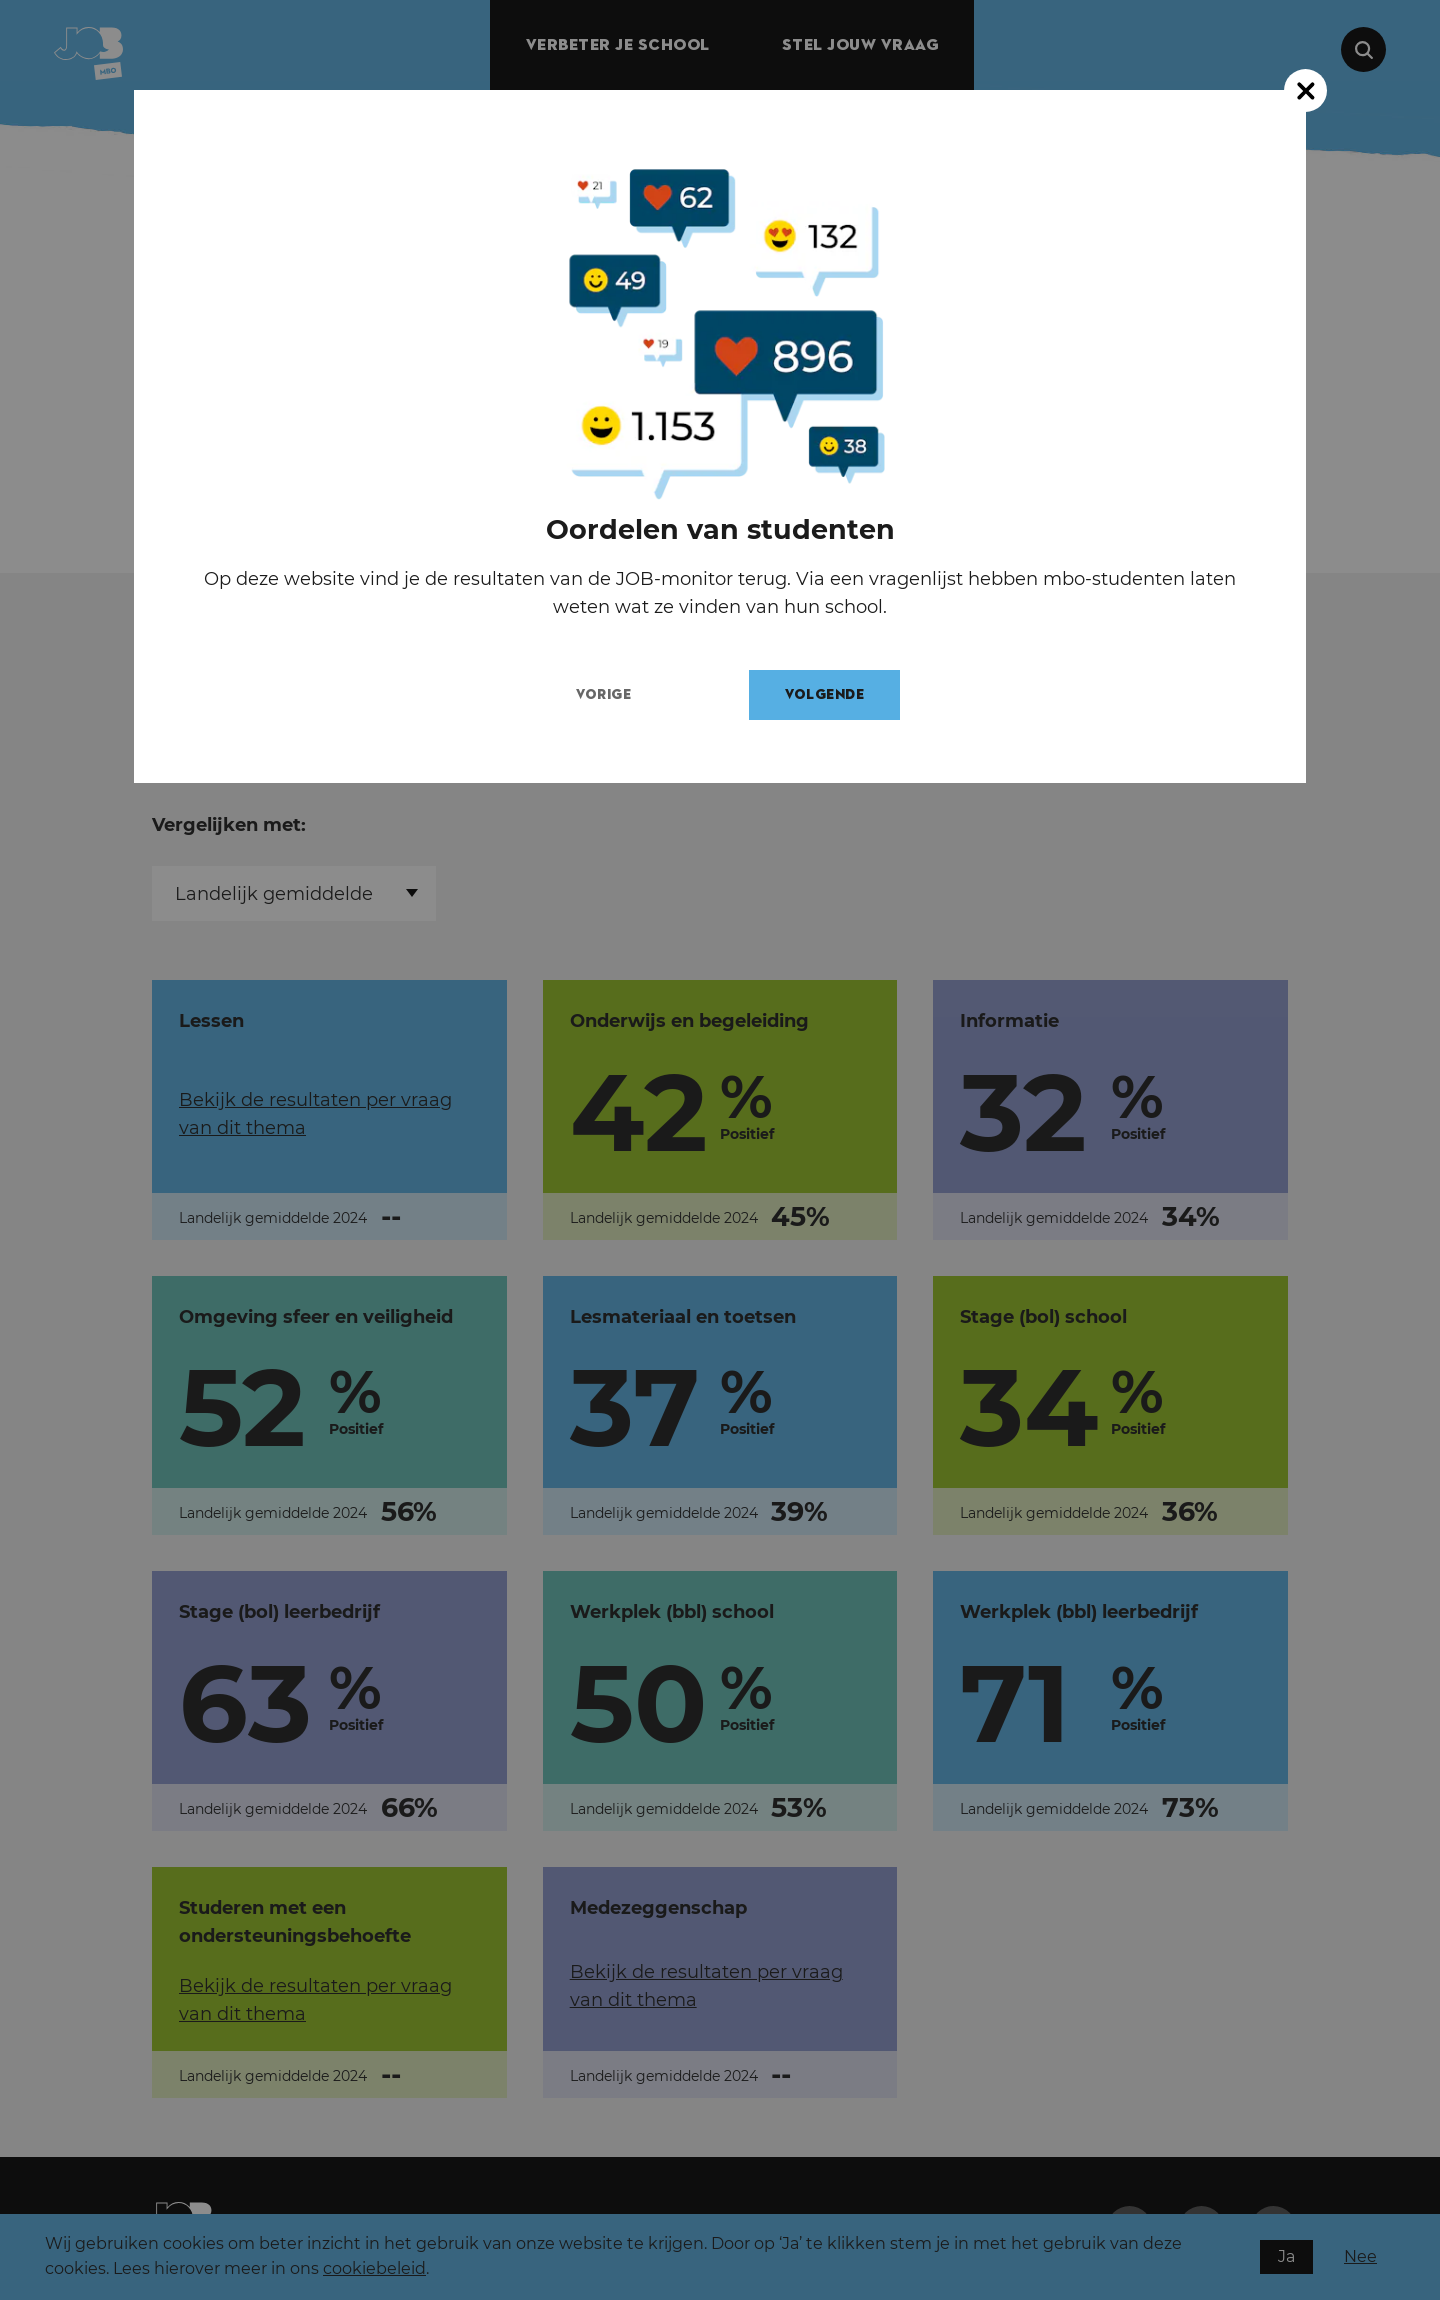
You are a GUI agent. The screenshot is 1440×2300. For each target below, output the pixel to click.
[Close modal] (1305, 90)
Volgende (842, 694)
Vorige (621, 694)
